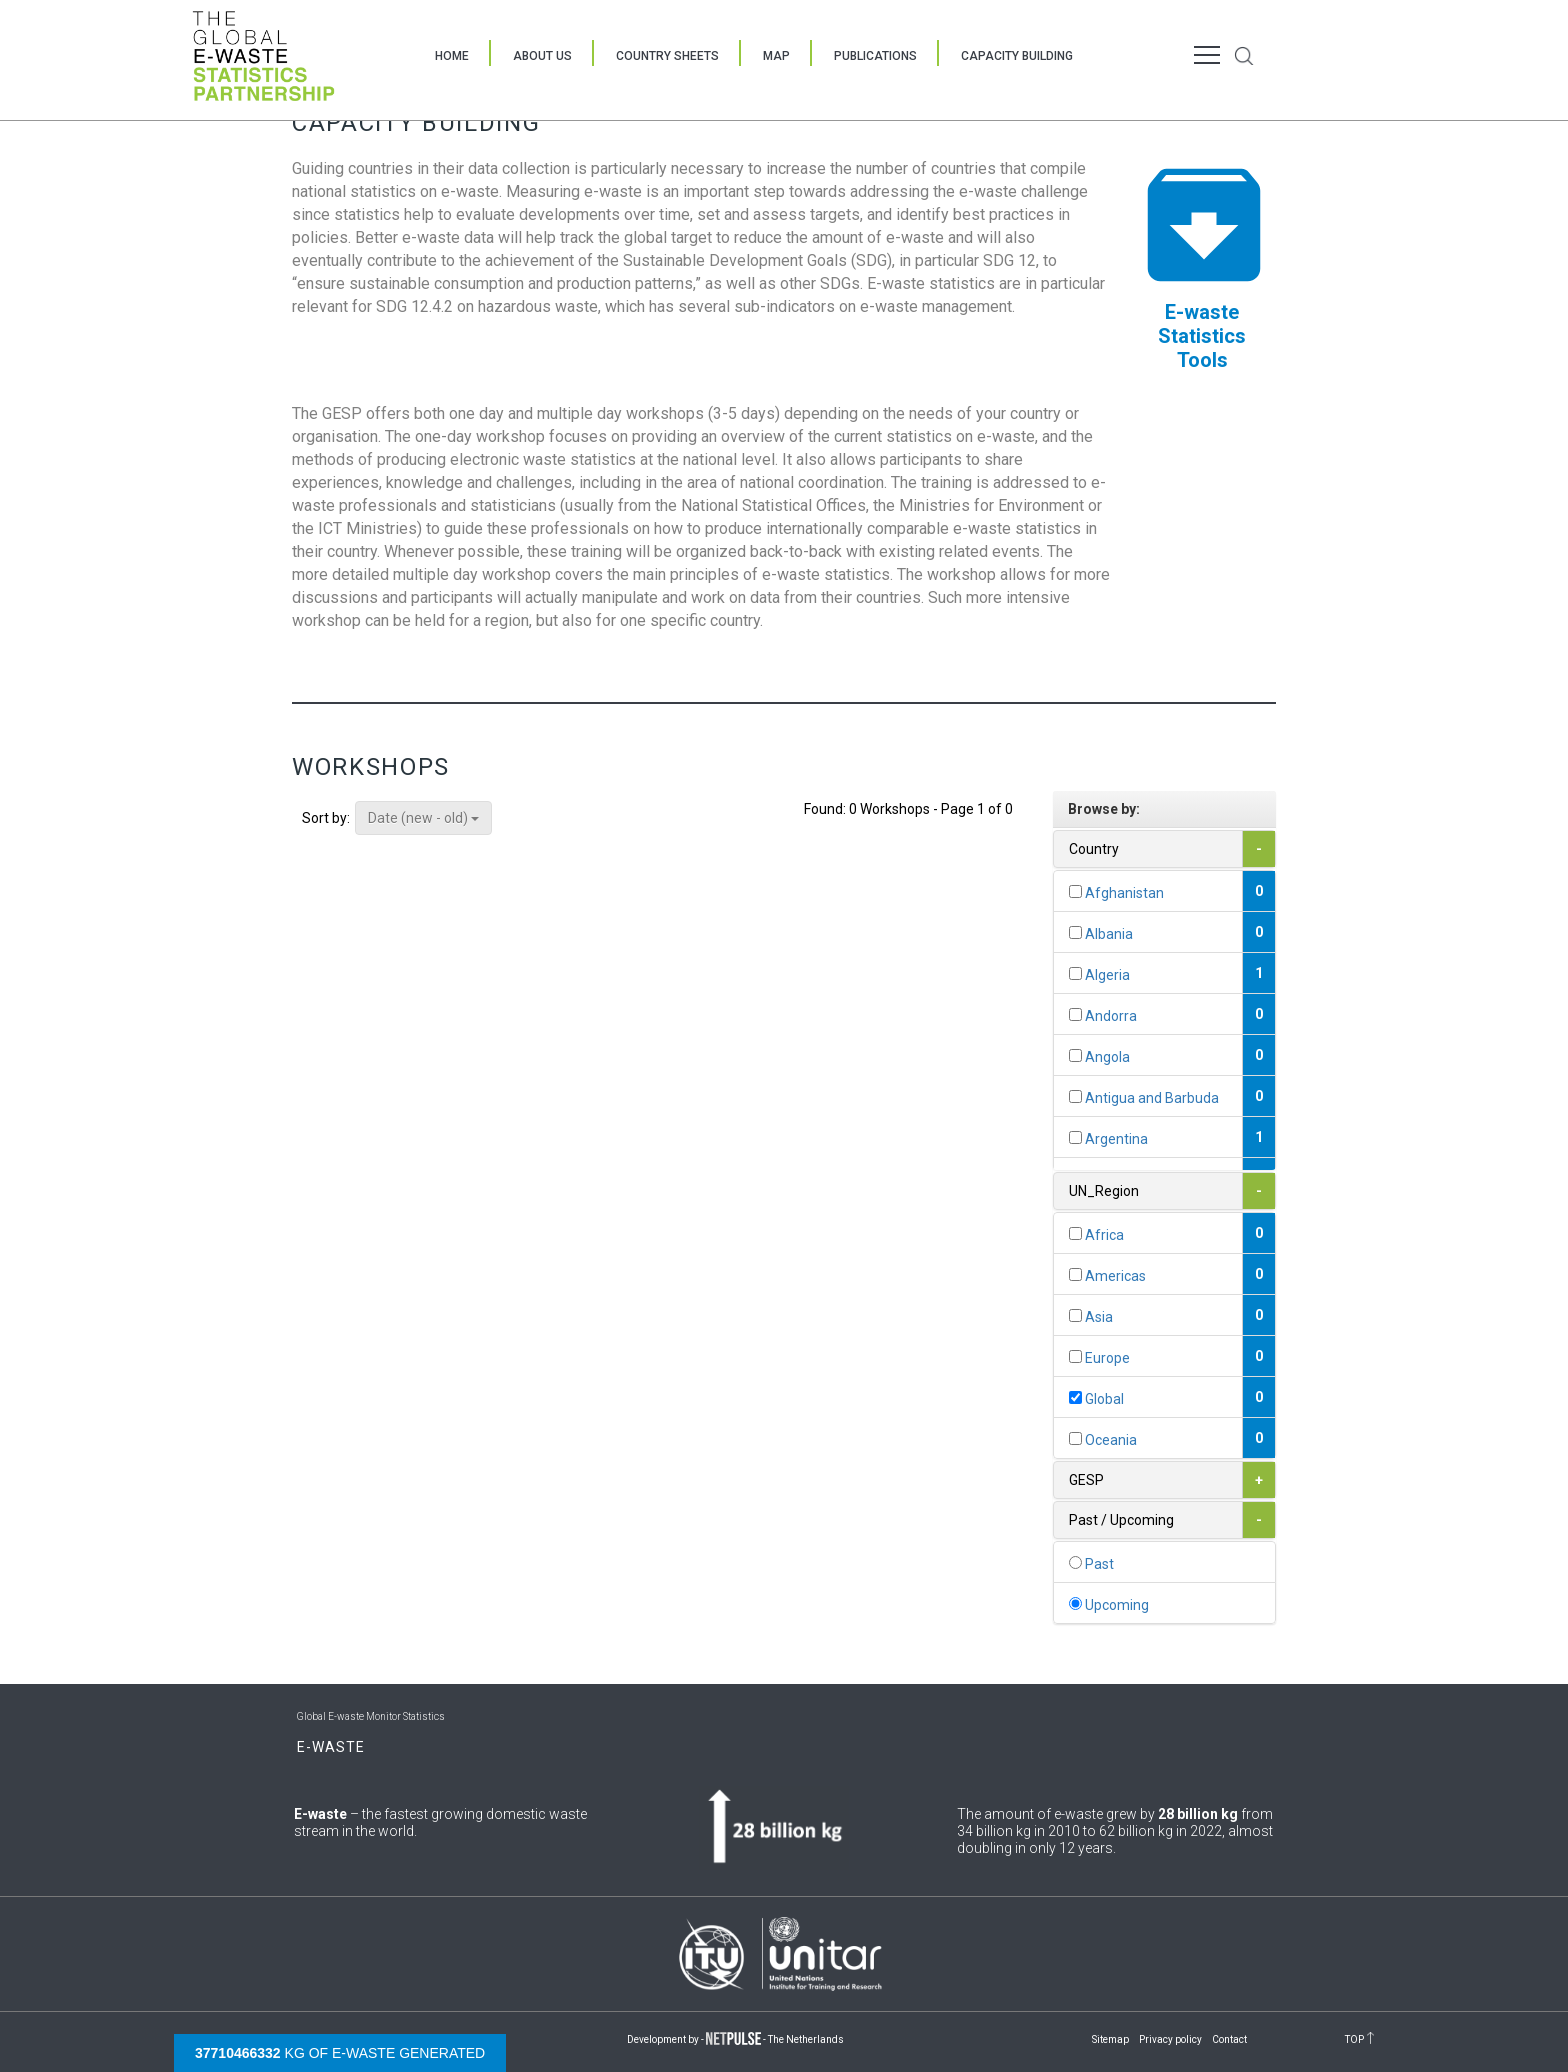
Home (452, 56)
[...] (1075, 891)
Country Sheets (667, 56)
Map (776, 56)
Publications (875, 56)
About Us (542, 56)
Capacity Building (1017, 56)
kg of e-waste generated (340, 2053)
